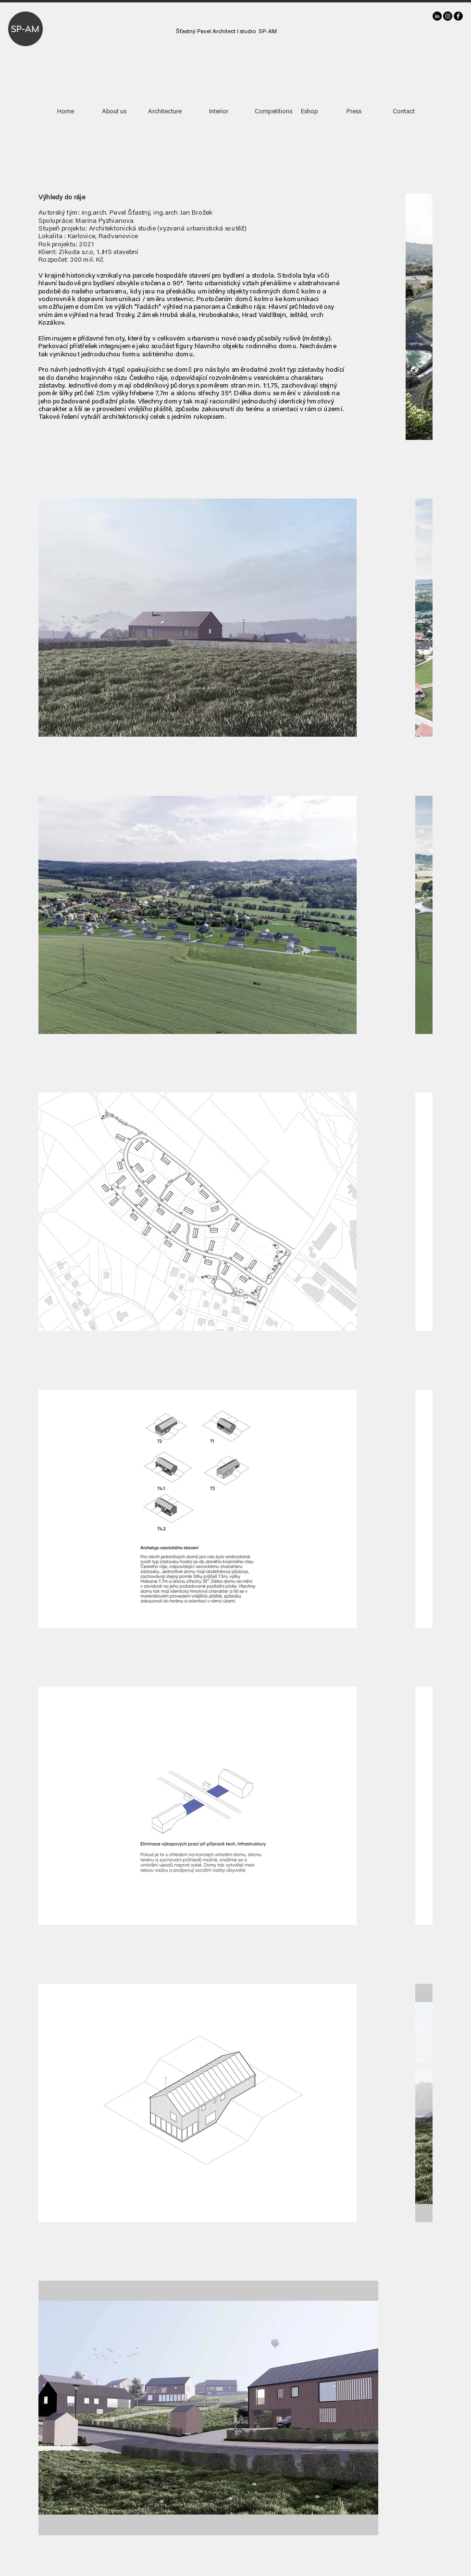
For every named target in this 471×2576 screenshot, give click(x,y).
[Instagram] (447, 16)
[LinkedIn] (437, 16)
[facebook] (458, 16)
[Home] (65, 112)
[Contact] (403, 112)
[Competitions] (273, 112)
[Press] (353, 112)
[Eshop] (309, 112)
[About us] (114, 112)
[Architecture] (165, 112)
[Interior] (218, 112)
